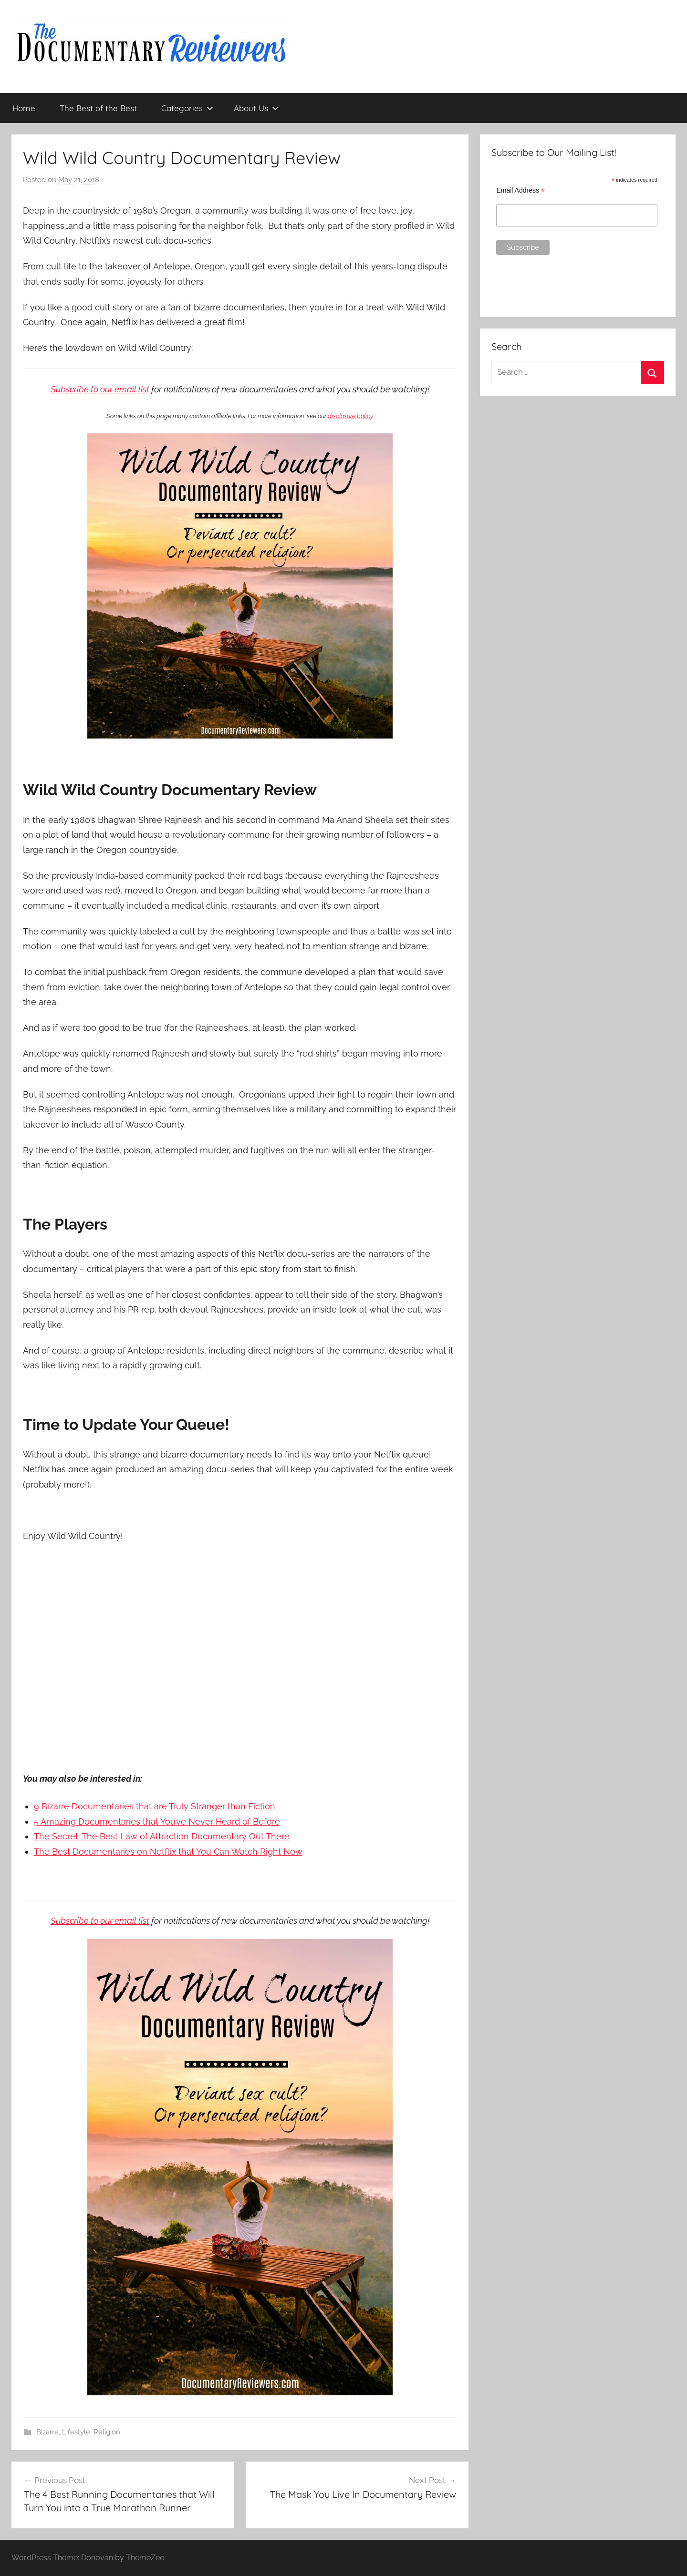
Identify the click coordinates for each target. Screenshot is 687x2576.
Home (23, 108)
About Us (256, 108)
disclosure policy (350, 416)
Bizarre (47, 2432)
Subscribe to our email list (100, 389)
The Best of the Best (98, 108)
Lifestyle (76, 2432)
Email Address (520, 190)
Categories (187, 108)
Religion (107, 2432)
